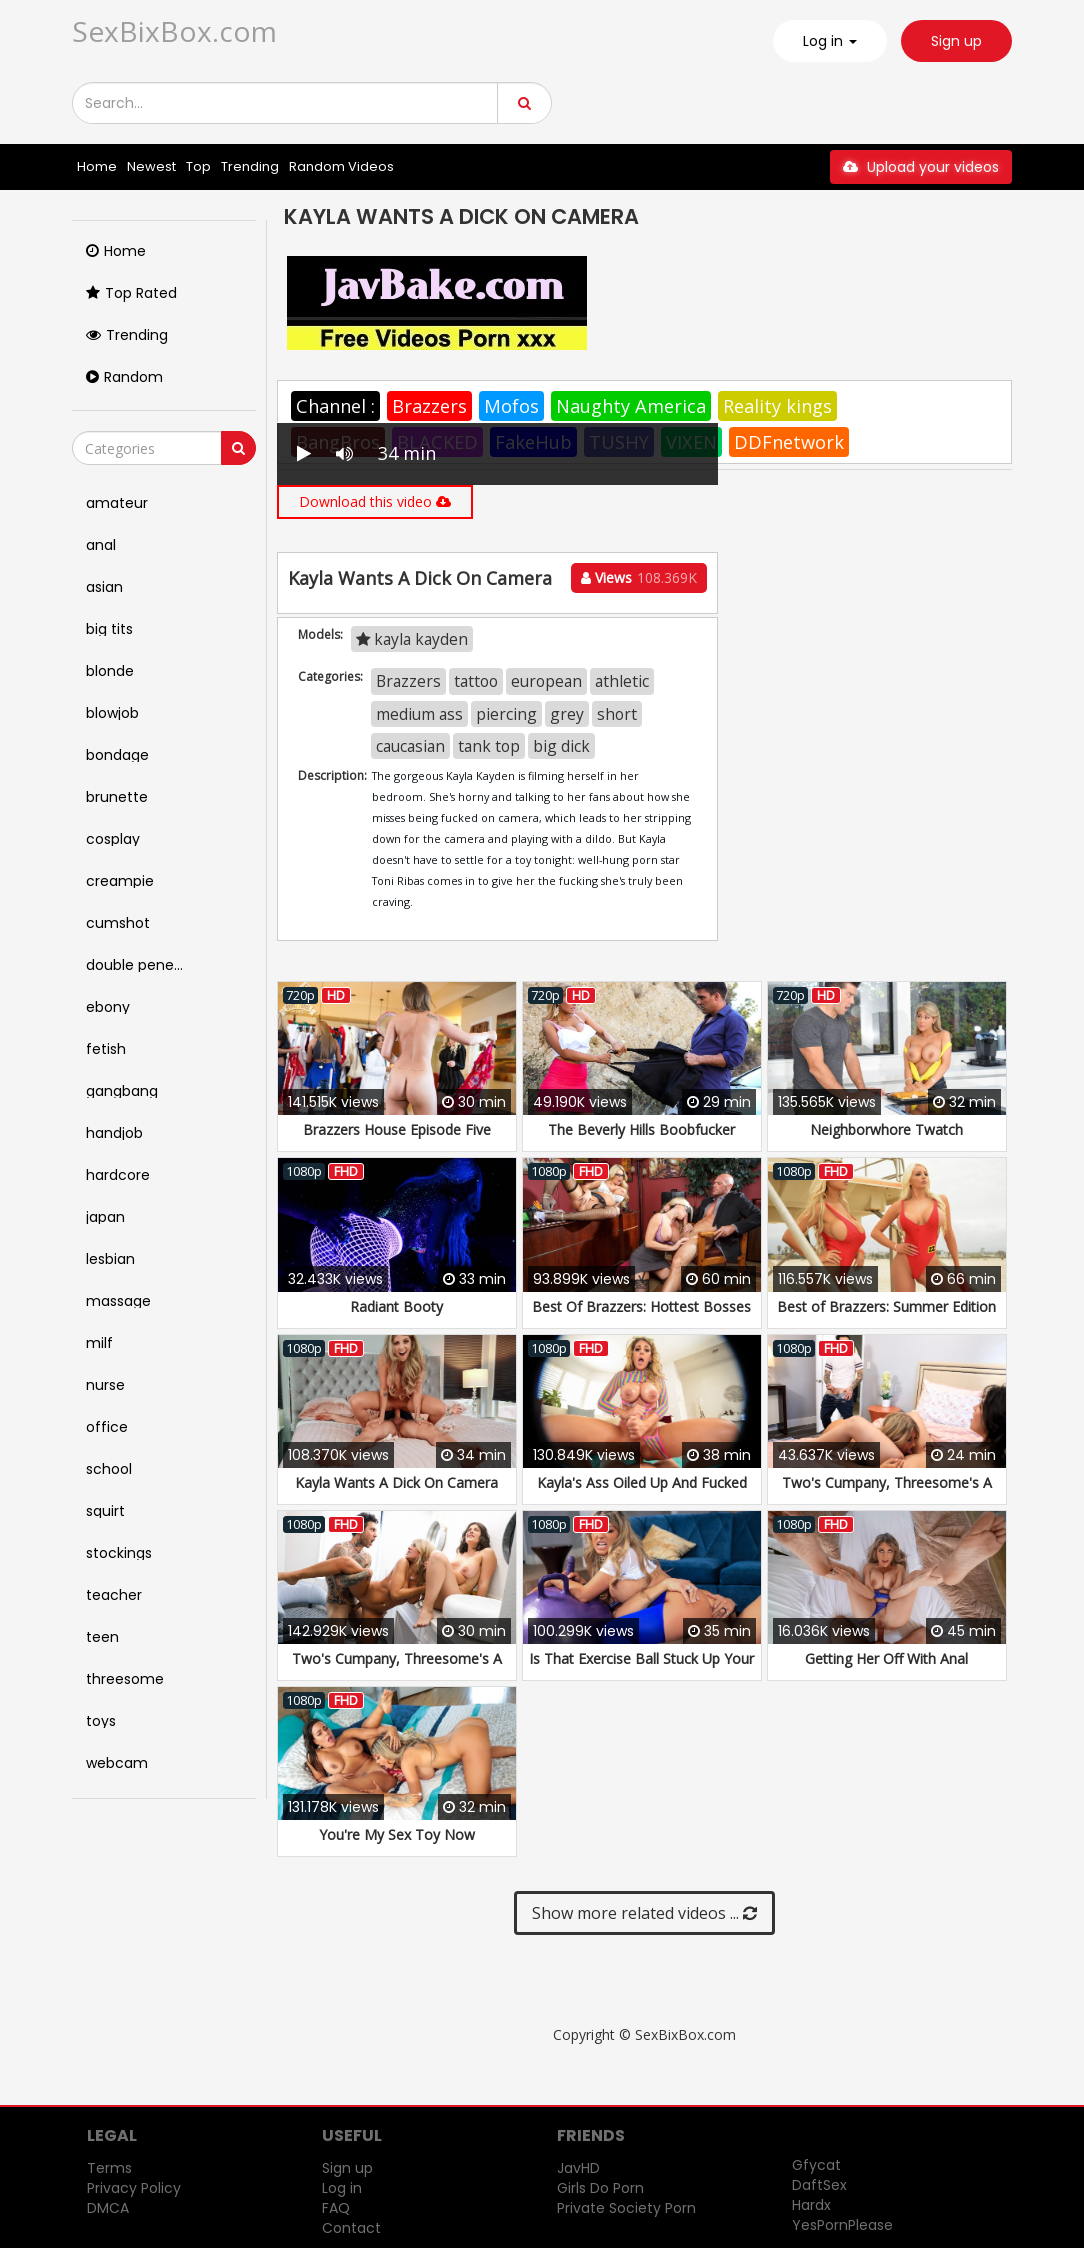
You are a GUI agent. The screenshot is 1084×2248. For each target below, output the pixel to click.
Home (97, 166)
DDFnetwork (789, 442)
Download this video (375, 501)
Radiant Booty (396, 1306)
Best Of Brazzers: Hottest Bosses (641, 1306)
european (546, 681)
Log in (342, 2188)
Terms (109, 2168)
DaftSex (819, 2185)
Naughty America (631, 406)
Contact (351, 2228)
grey (567, 714)
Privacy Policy (134, 2188)
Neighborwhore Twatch (886, 1129)
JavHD (578, 2168)
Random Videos (341, 166)
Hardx (811, 2205)
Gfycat (816, 2165)
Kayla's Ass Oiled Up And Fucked (642, 1482)
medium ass (419, 714)
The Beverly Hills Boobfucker (641, 1129)
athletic (622, 681)
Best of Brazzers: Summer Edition (886, 1306)
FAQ (336, 2208)
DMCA (108, 2208)
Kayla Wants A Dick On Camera (396, 1482)
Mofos (511, 406)
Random (124, 377)
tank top (489, 746)
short (617, 714)
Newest (151, 166)
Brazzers (429, 406)
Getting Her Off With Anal (886, 1658)
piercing (506, 714)
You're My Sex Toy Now (397, 1834)
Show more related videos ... (644, 1913)
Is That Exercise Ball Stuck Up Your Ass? (641, 1668)
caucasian (410, 746)
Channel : (335, 406)
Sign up (956, 41)
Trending (250, 166)
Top (198, 166)
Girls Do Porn (600, 2188)
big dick (561, 746)
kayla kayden (412, 639)
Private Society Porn (626, 2208)
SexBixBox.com (174, 31)
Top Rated (131, 293)
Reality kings (777, 406)
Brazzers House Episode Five (397, 1129)
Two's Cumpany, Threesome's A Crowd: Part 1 (887, 1492)
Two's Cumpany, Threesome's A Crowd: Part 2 (397, 1668)
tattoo (476, 681)
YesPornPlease (842, 2225)
